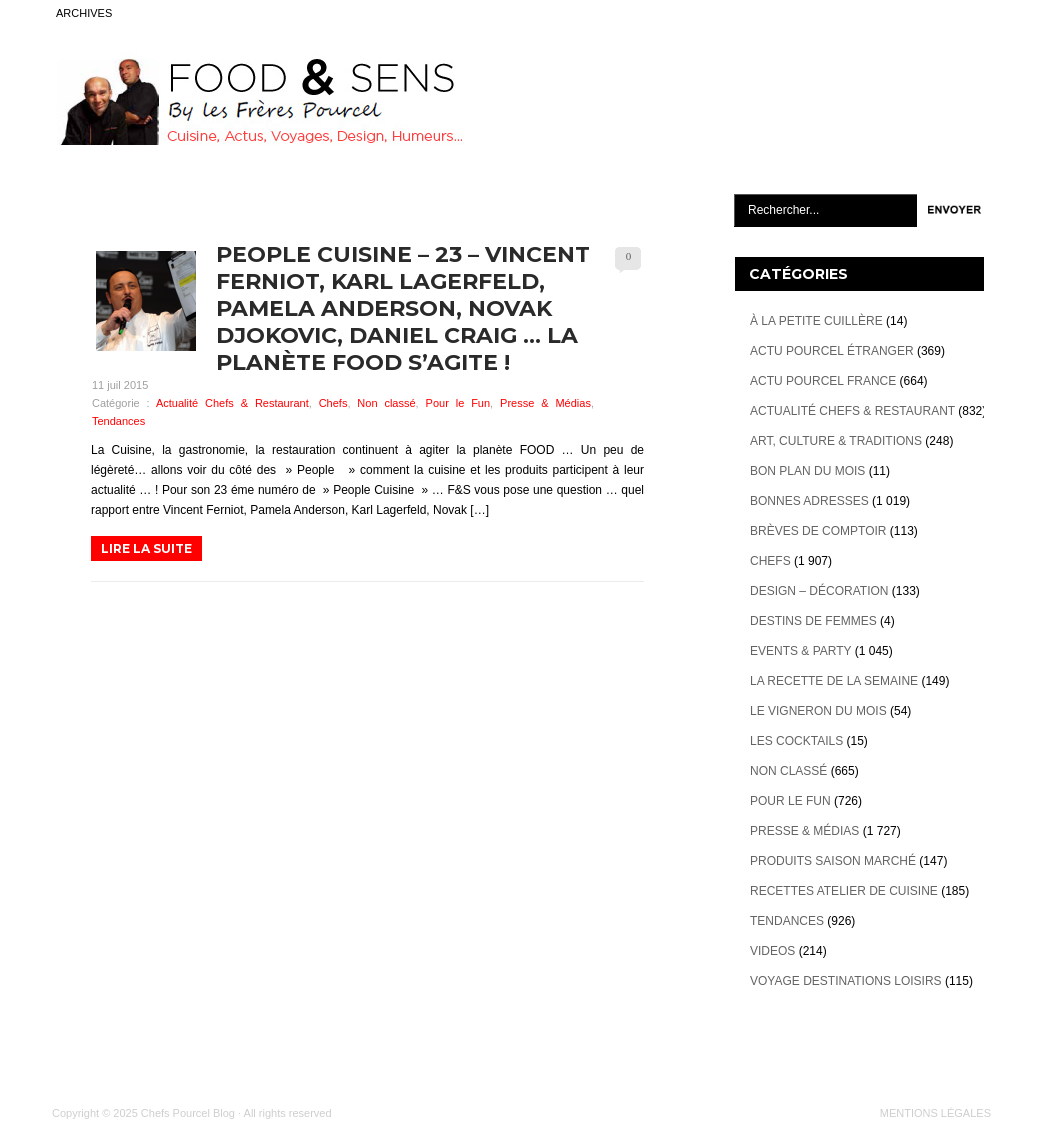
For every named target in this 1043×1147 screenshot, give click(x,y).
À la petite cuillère (816, 321)
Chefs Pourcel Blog (188, 1113)
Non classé (386, 403)
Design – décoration (819, 591)
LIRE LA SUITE (146, 548)
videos (772, 951)
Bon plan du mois (807, 471)
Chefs (333, 403)
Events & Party (800, 651)
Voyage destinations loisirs (846, 981)
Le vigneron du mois (818, 711)
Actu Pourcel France (823, 381)
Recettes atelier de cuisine (844, 891)
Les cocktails (796, 741)
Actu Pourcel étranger (832, 351)
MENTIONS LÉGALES (935, 1113)
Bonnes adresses (809, 501)
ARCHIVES (84, 13)
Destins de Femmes (813, 621)
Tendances (118, 421)
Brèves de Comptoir (818, 531)
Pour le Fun (458, 403)
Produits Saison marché (833, 861)
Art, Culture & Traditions (836, 441)
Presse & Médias (545, 403)
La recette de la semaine (834, 681)
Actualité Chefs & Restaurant (232, 403)
